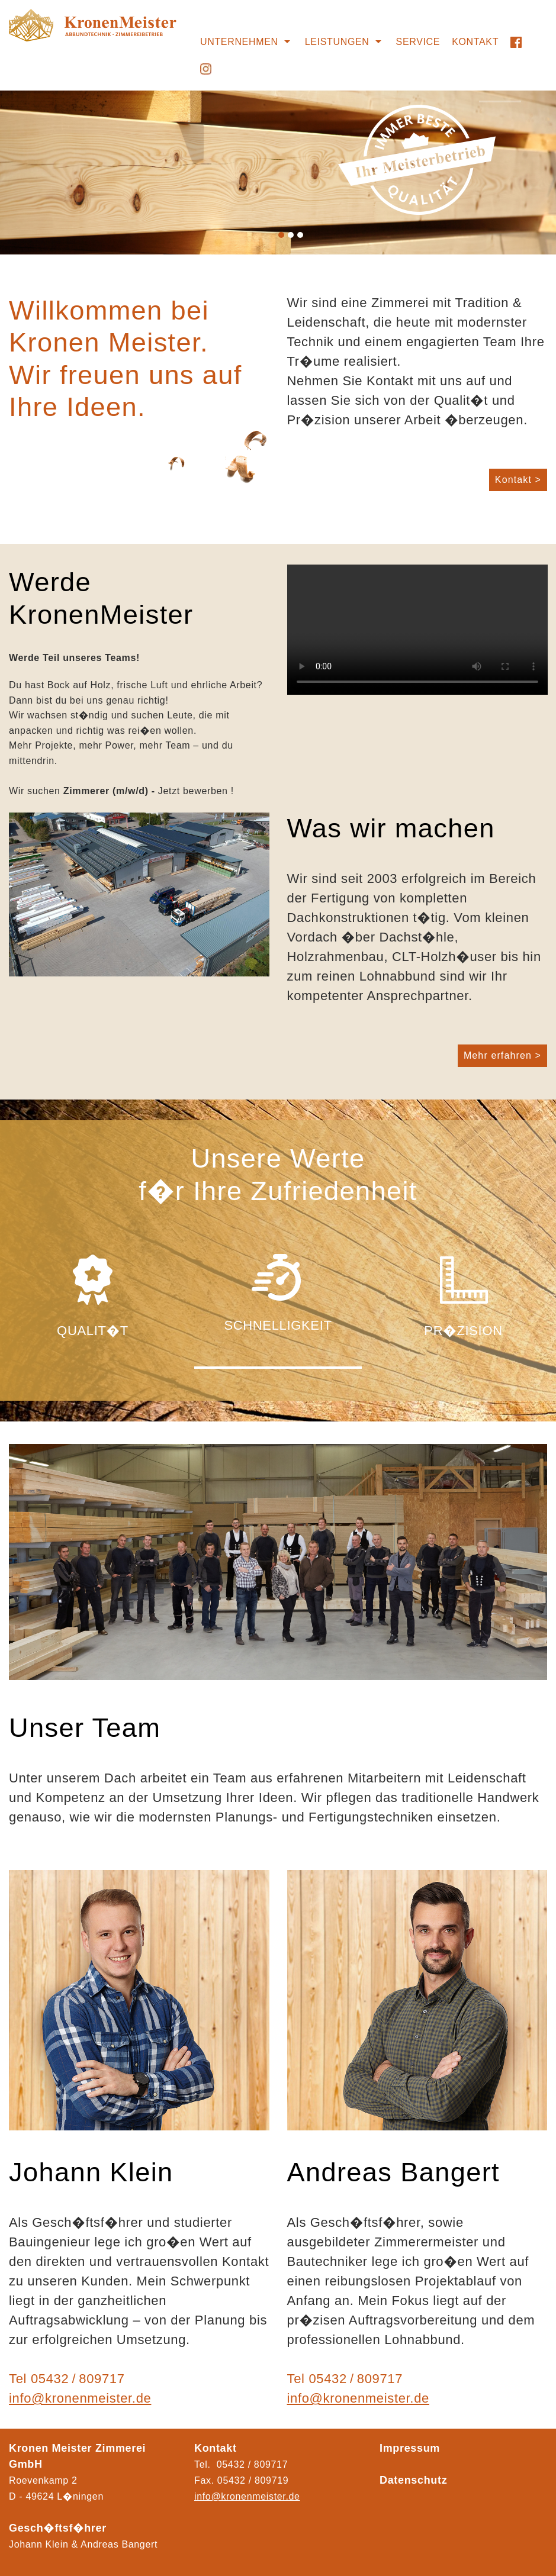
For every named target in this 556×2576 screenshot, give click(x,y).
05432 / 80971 (250, 2480)
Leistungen (337, 42)
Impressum (410, 2448)
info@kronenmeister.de (80, 2398)
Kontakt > (518, 480)
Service (418, 42)
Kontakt (475, 42)
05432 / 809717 (78, 2378)
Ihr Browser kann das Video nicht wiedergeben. (417, 630)
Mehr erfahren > (502, 1055)
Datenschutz (413, 2480)
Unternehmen (239, 42)
